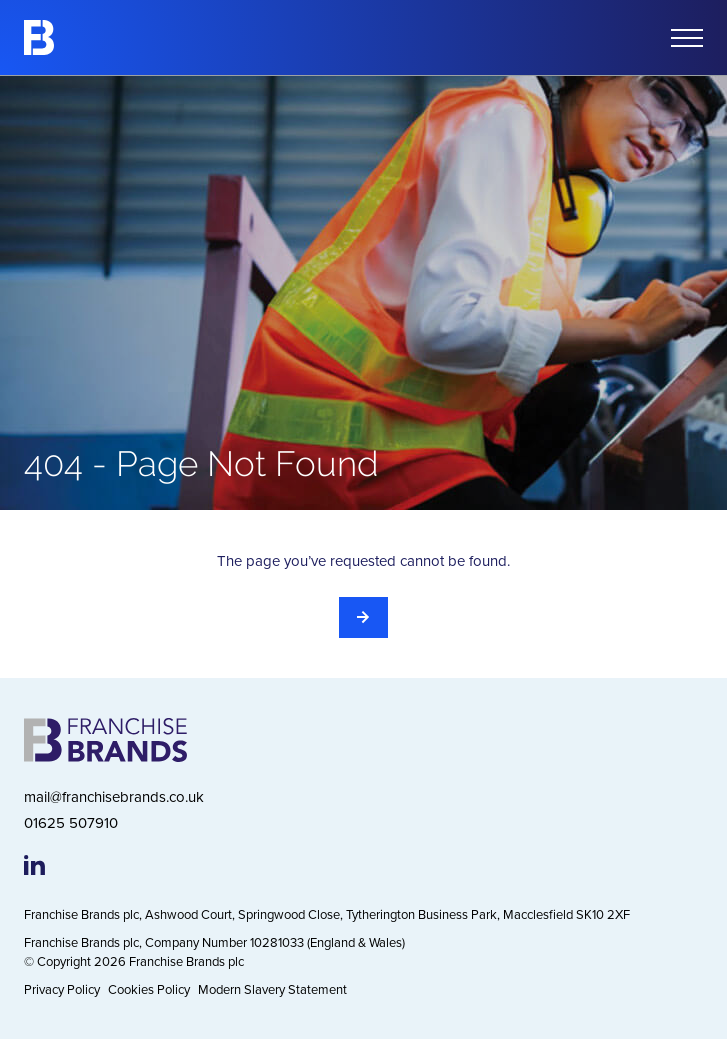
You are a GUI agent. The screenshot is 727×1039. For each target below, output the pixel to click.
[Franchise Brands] (39, 37)
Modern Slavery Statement (272, 989)
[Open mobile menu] (687, 38)
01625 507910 (71, 822)
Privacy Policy (62, 989)
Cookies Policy (149, 989)
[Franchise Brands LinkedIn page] (34, 865)
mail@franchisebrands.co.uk (114, 796)
